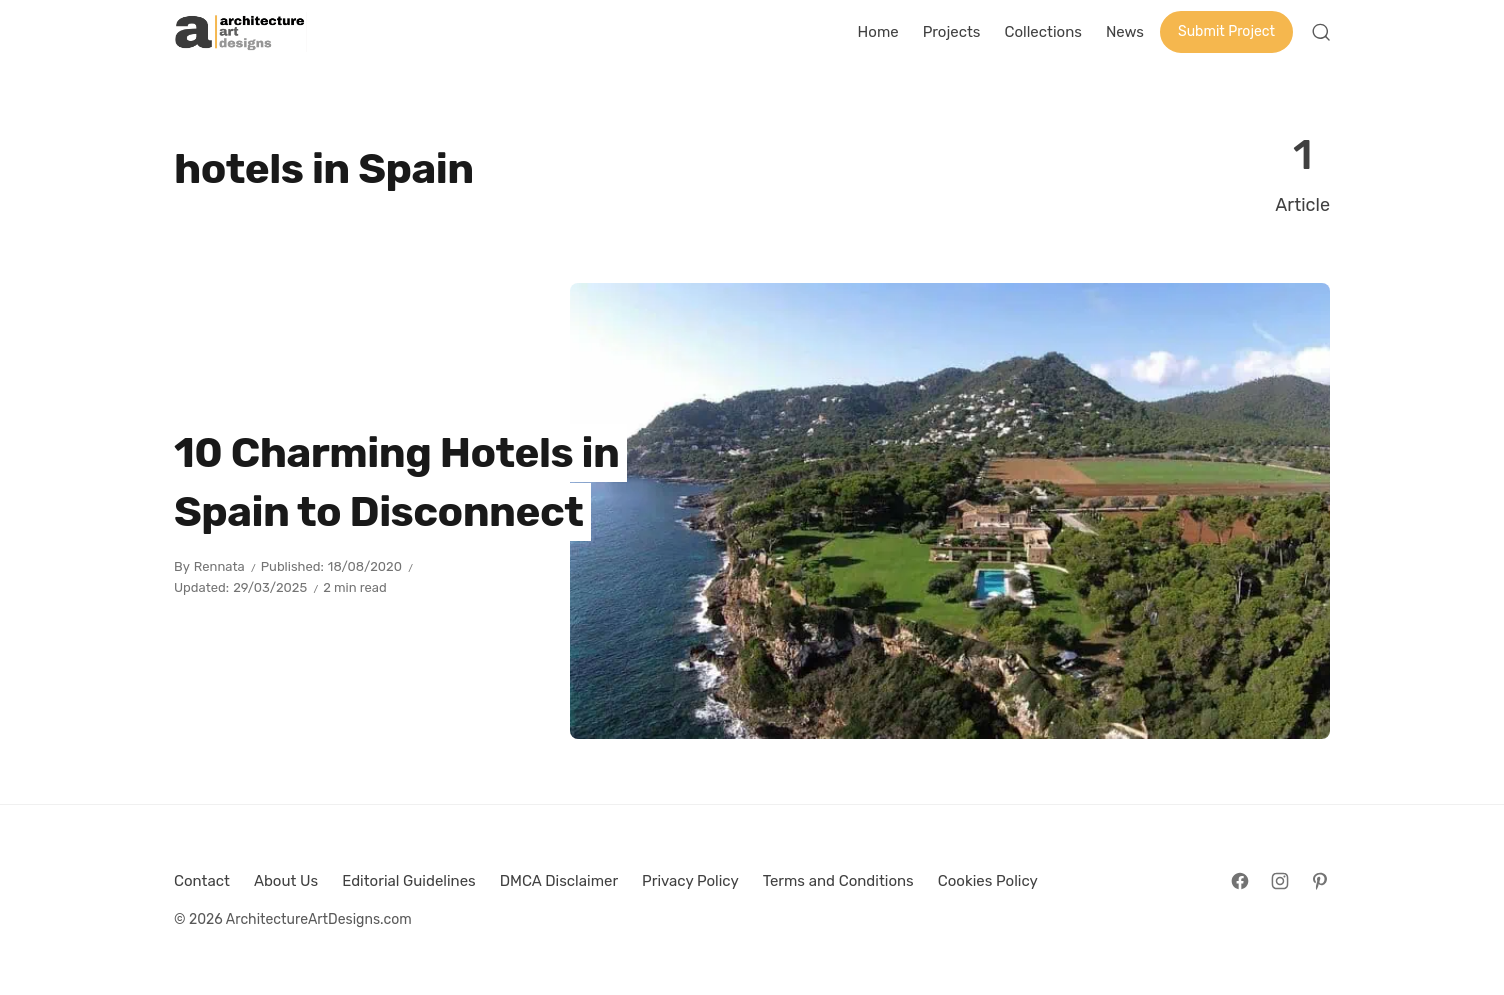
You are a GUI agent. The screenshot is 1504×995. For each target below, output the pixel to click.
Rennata (219, 566)
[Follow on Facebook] (1240, 881)
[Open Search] (1321, 32)
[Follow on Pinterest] (1320, 881)
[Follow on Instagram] (1280, 881)
